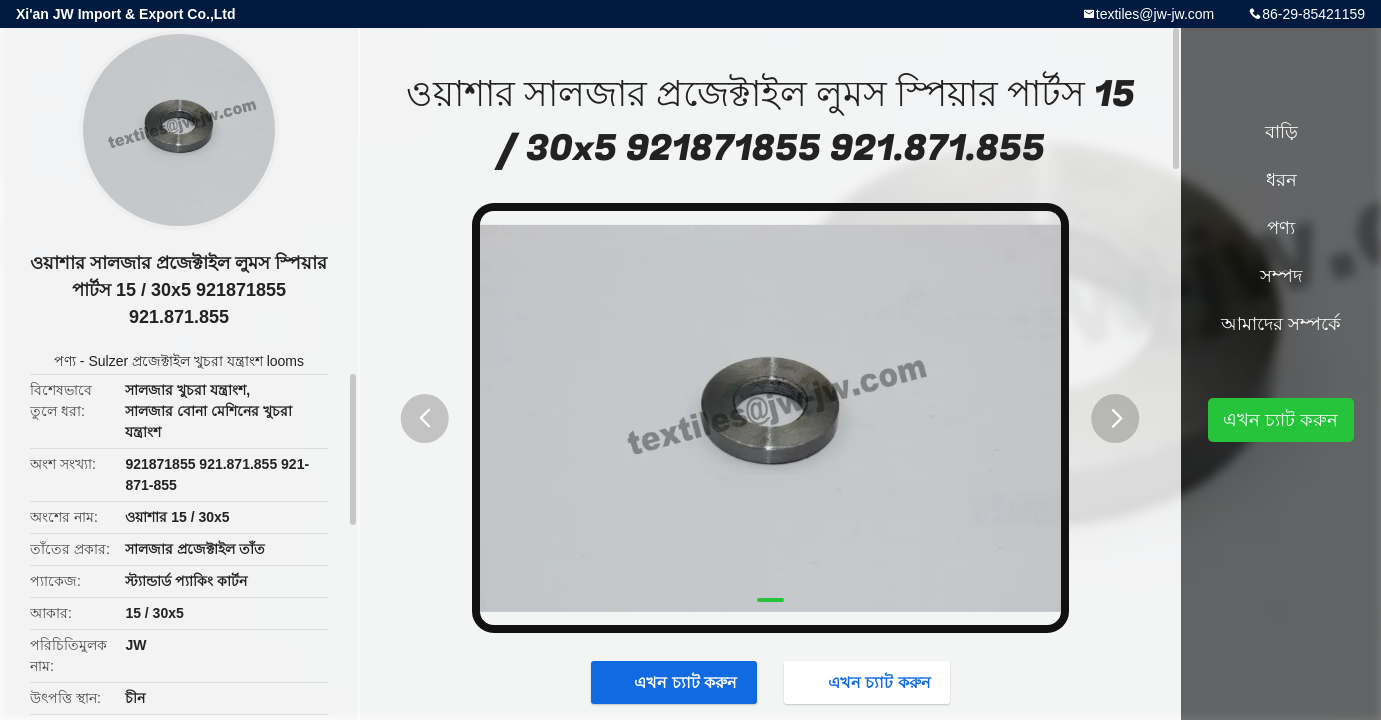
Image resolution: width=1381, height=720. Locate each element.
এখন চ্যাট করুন (675, 682)
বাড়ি (1281, 132)
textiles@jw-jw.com (1155, 14)
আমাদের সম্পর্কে (1281, 324)
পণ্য (65, 361)
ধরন (1281, 180)
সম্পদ (1281, 276)
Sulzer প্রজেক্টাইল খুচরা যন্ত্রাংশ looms (196, 361)
